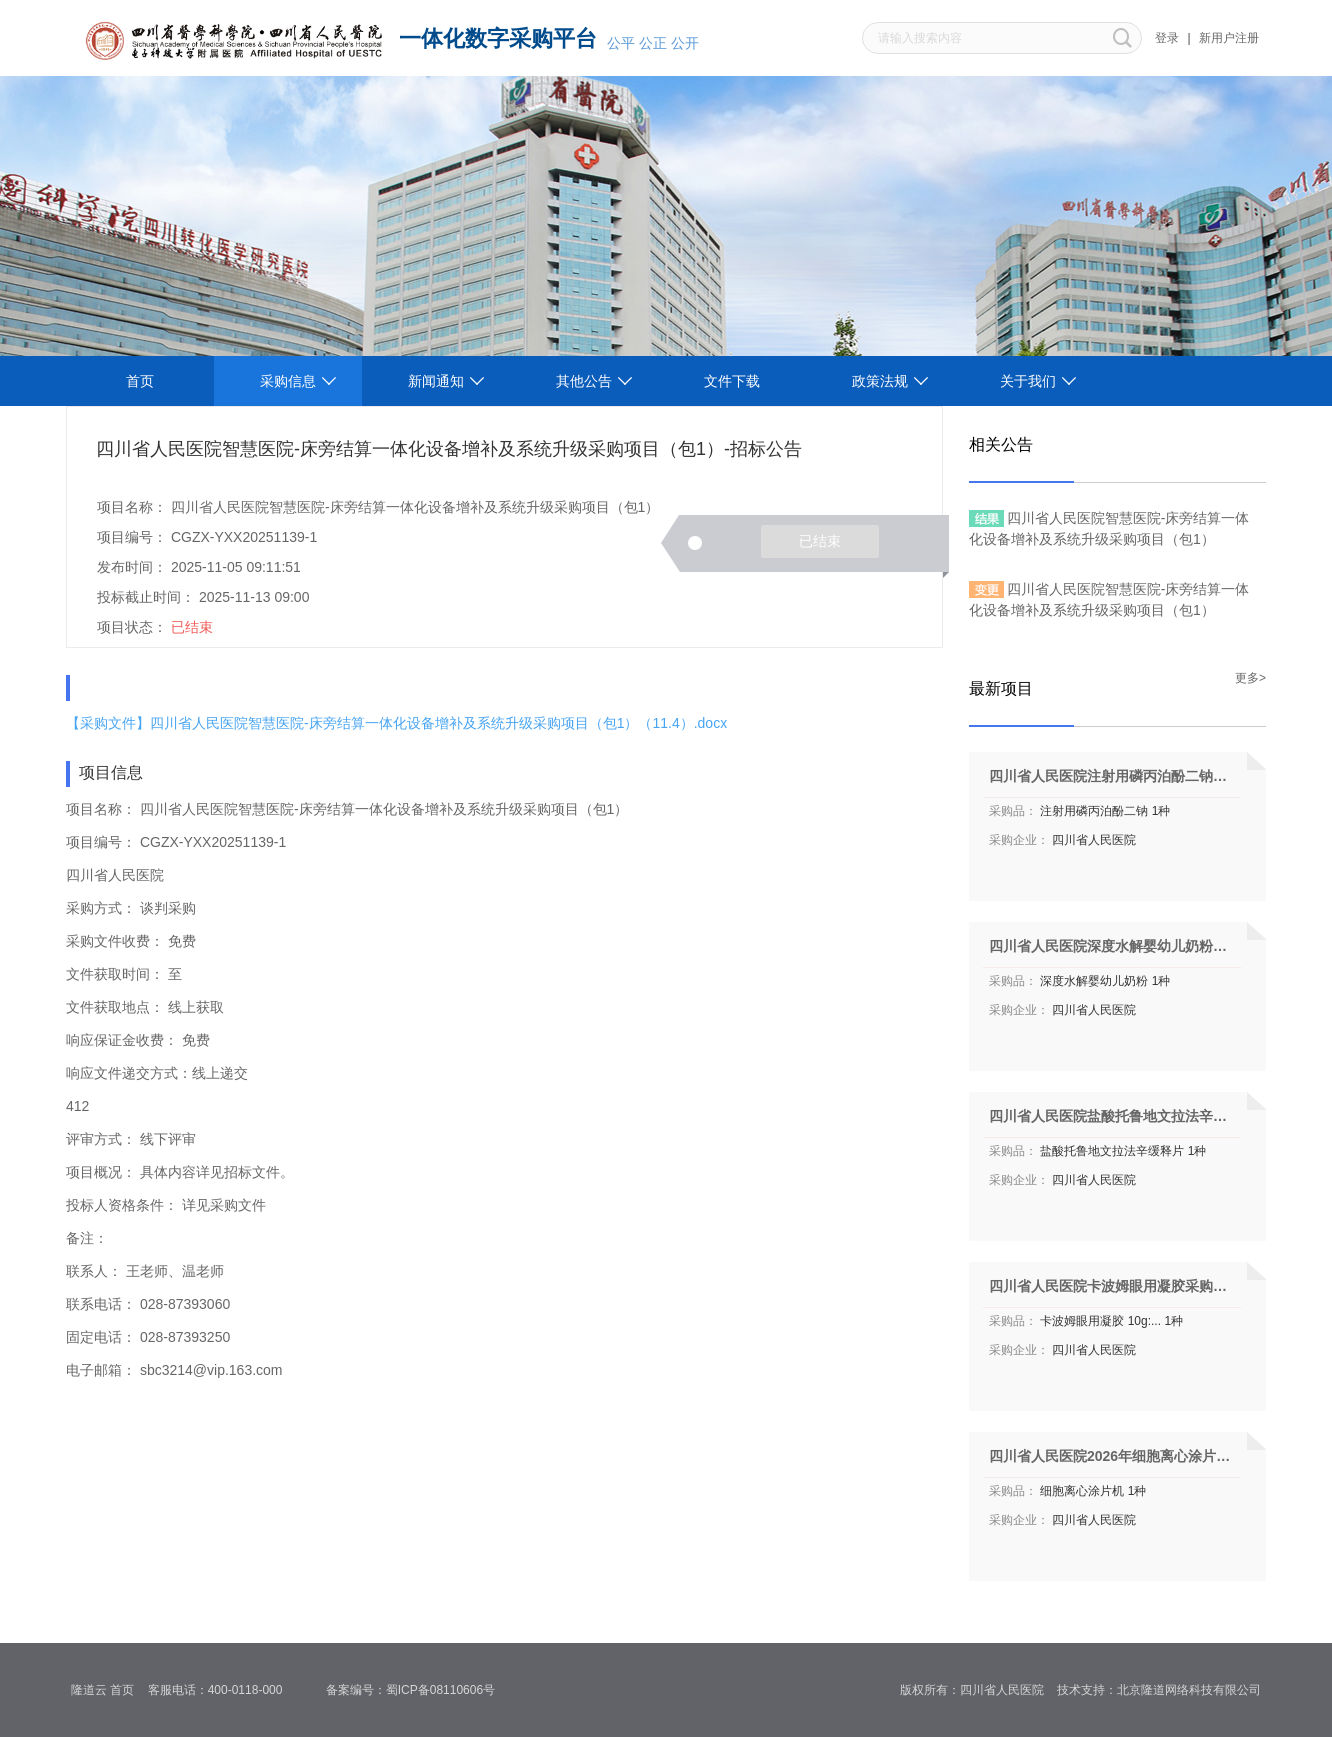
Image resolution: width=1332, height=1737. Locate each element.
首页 (140, 381)
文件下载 (732, 381)
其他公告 (584, 381)
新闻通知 (436, 381)
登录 (1167, 38)
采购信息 (288, 381)
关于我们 (1028, 381)
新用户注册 (1229, 38)
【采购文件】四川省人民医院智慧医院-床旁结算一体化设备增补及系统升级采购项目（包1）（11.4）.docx (396, 723)
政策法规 (880, 381)
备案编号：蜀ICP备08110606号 (417, 1690)
